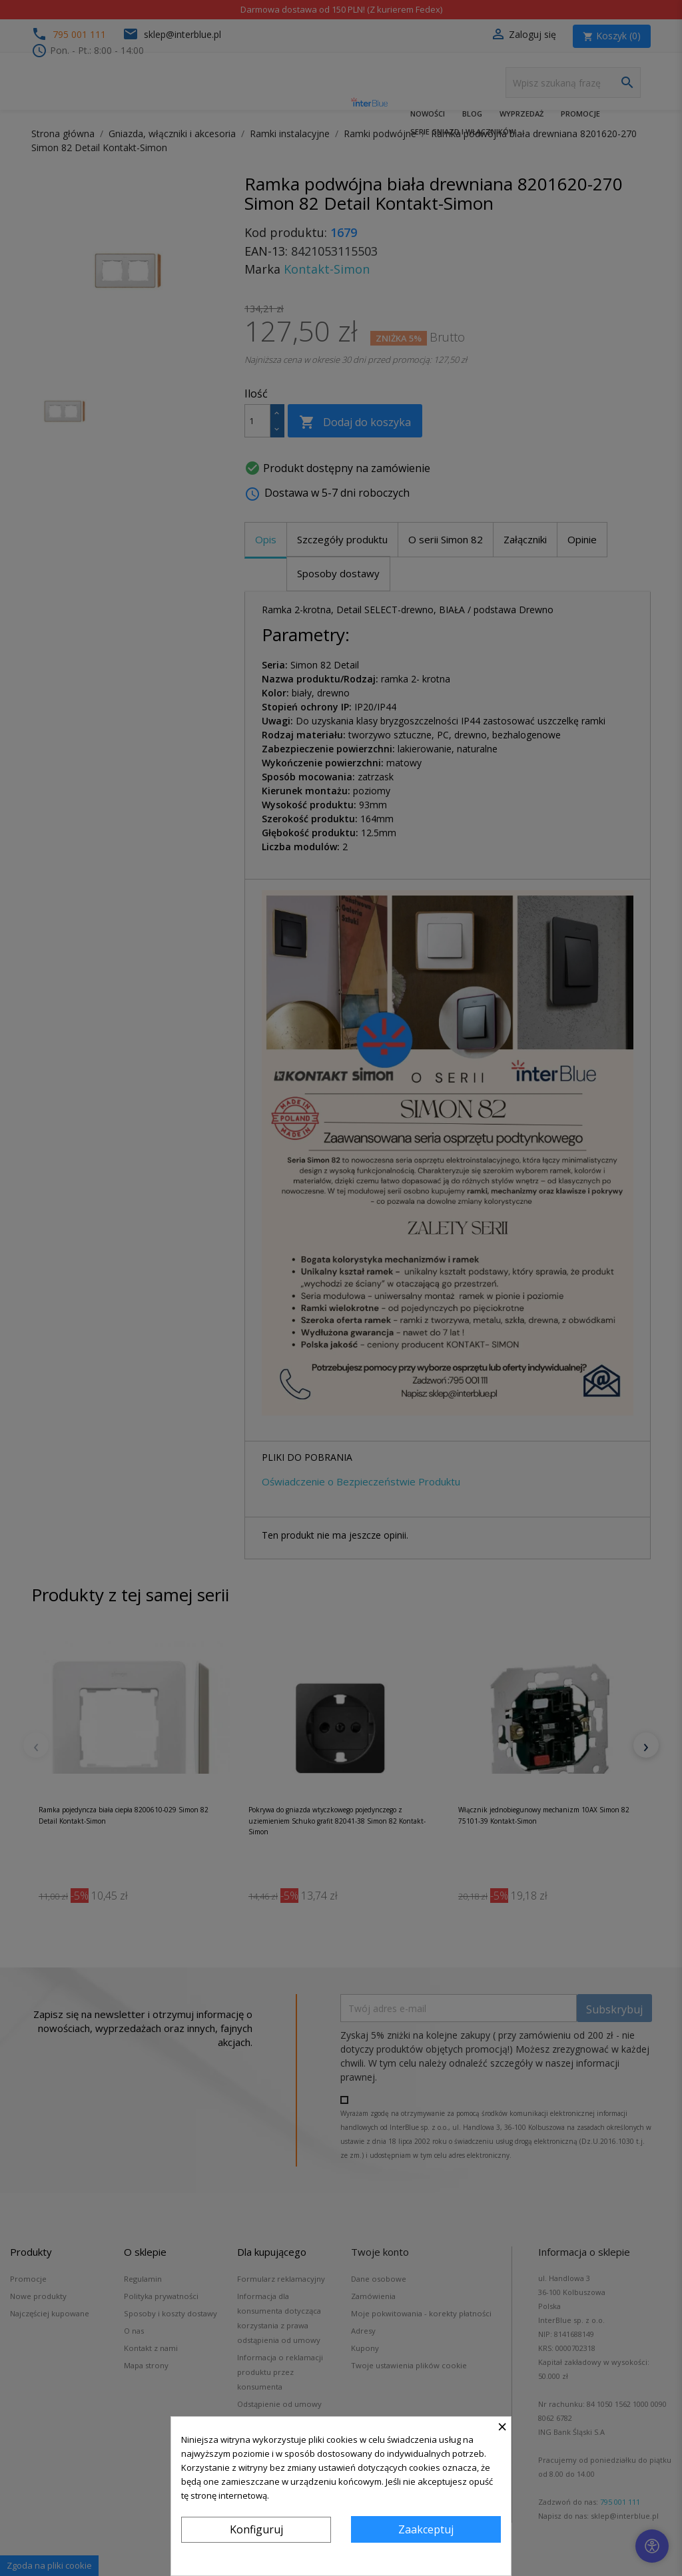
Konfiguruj (256, 2529)
